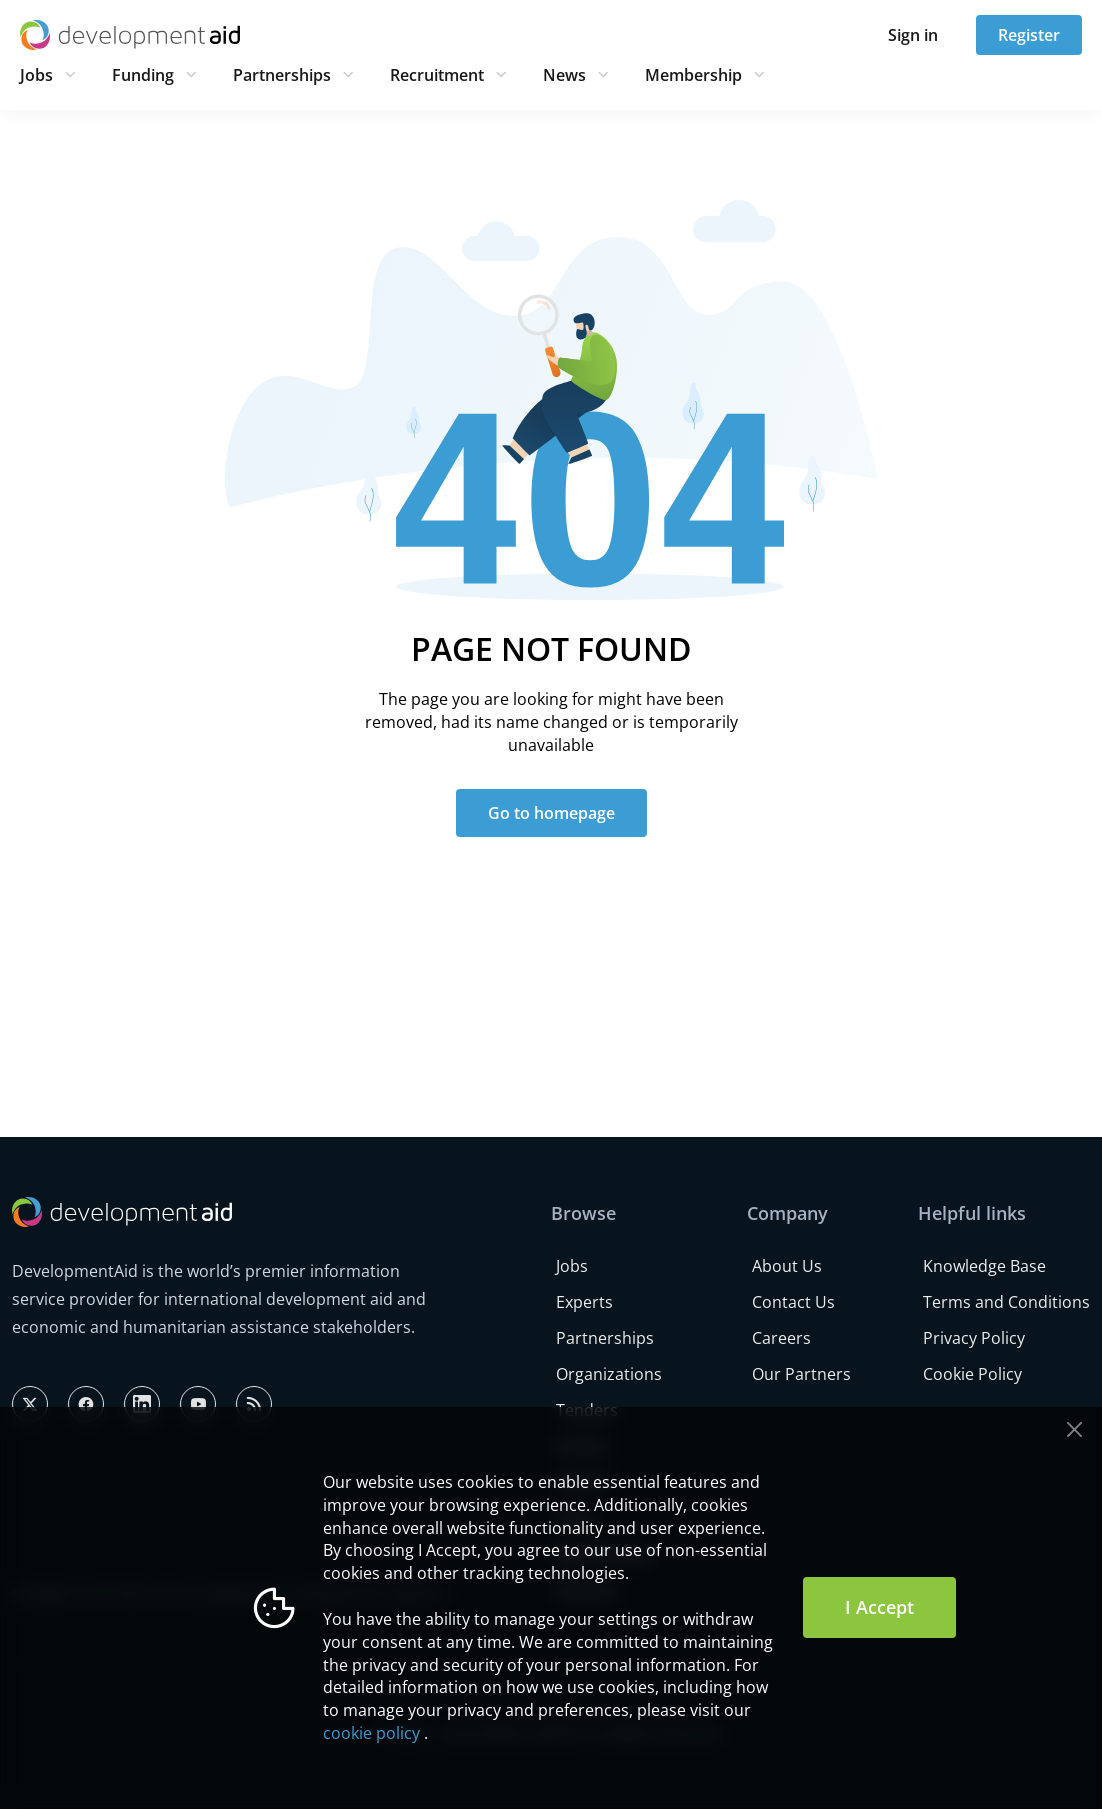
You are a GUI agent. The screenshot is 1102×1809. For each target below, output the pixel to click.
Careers (781, 1338)
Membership (693, 75)
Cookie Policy (972, 1374)
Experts (584, 1302)
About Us (787, 1266)
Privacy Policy (974, 1338)
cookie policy (371, 1733)
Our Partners (801, 1374)
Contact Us (793, 1302)
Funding (143, 75)
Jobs (36, 75)
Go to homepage (551, 813)
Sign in (913, 35)
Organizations (609, 1374)
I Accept (879, 1607)
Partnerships (282, 75)
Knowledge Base (984, 1266)
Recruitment (437, 75)
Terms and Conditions (1006, 1302)
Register (1029, 35)
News (564, 75)
